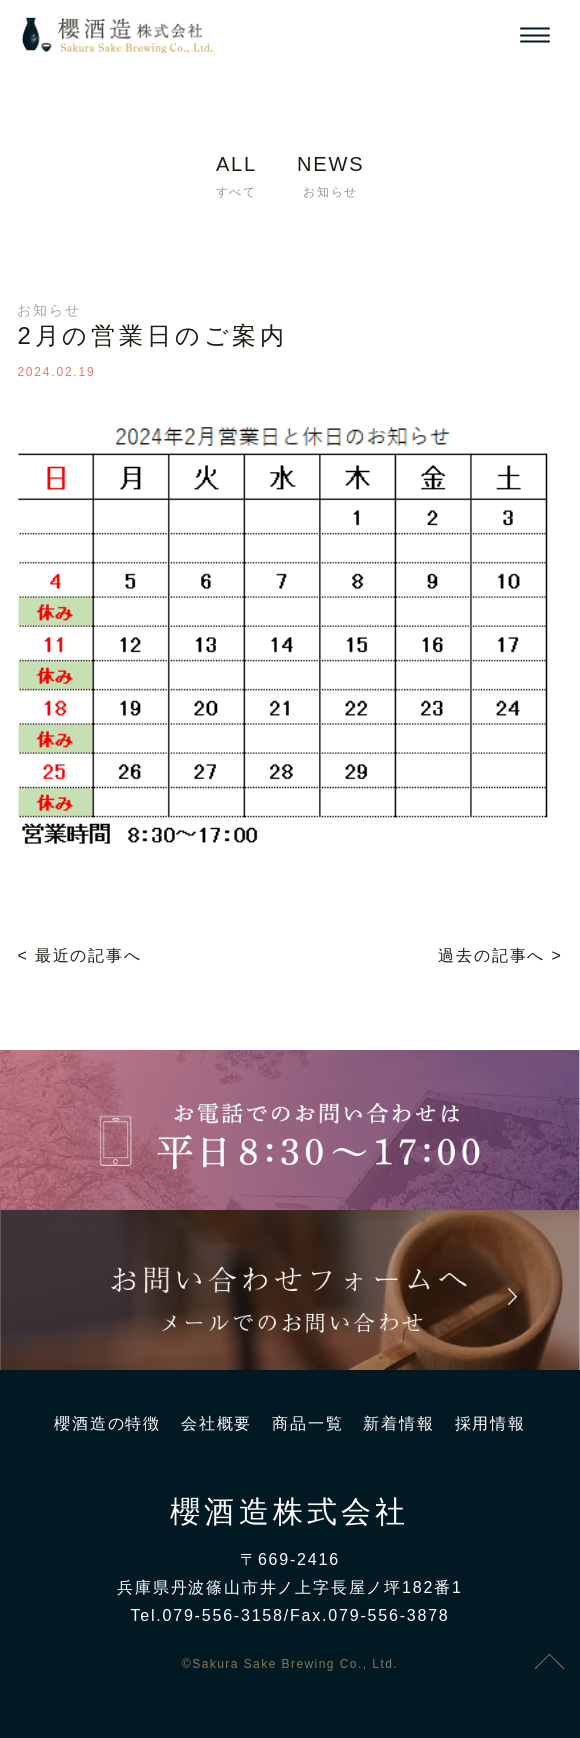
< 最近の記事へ (79, 955)
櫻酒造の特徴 (107, 1423)
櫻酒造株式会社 (289, 1512)
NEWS (330, 179)
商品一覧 (307, 1423)
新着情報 (398, 1423)
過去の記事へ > (500, 955)
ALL (236, 179)
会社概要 (216, 1423)
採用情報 (490, 1423)
